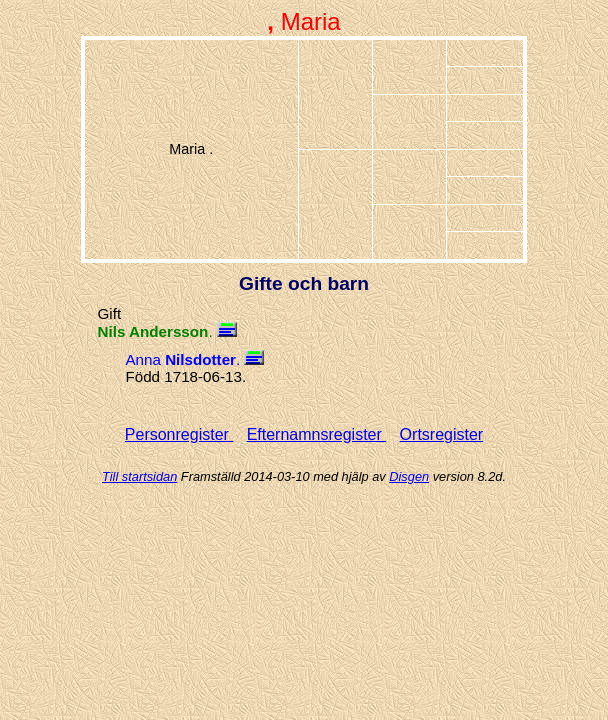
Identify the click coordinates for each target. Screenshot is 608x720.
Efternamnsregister (317, 434)
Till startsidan (139, 476)
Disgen (409, 476)
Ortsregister (442, 434)
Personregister (179, 434)
